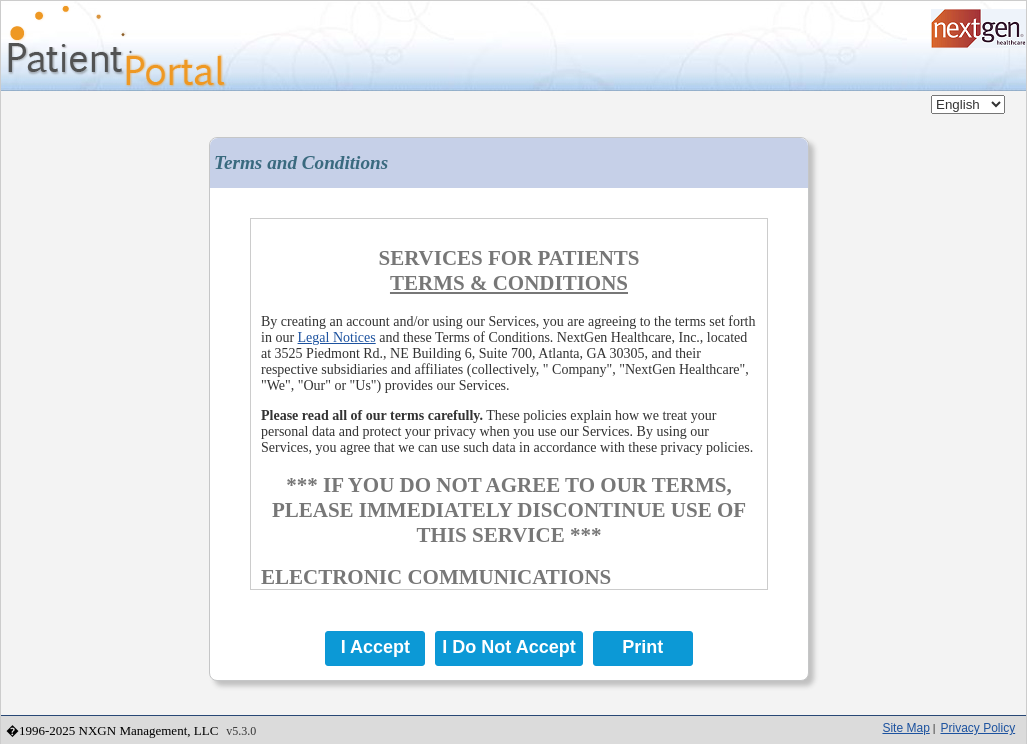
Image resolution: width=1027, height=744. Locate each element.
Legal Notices (337, 337)
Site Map (905, 728)
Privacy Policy (977, 728)
